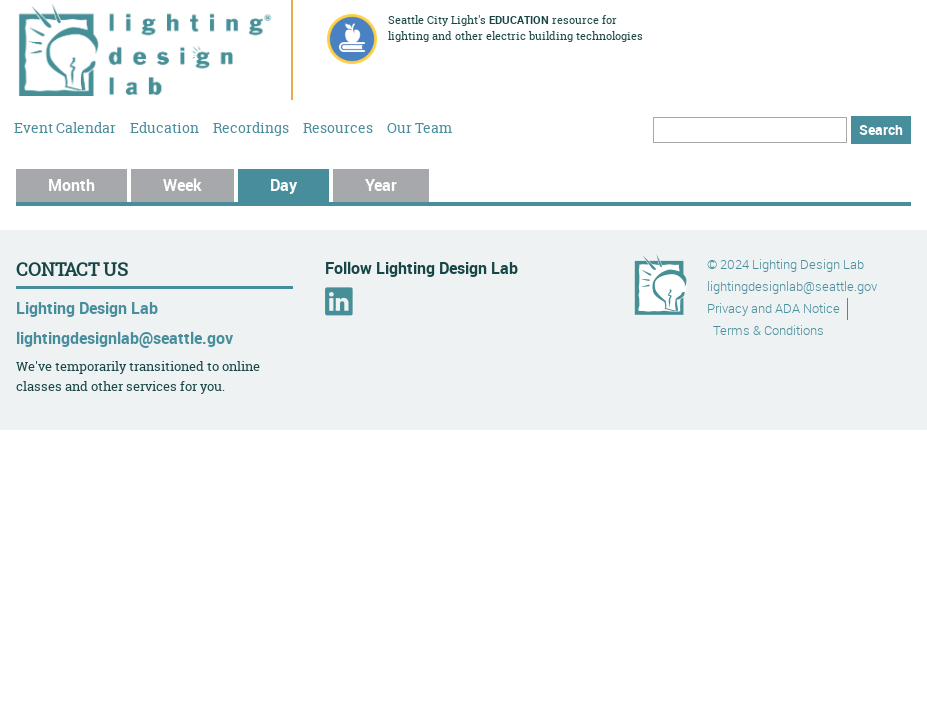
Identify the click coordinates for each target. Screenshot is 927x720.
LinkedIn (339, 301)
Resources (338, 127)
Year (381, 185)
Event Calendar (65, 127)
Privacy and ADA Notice (773, 308)
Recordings (251, 127)
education (519, 20)
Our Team (419, 127)
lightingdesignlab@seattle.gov (124, 338)
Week (182, 185)
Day (299, 185)
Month (71, 185)
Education (164, 127)
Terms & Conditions (768, 330)
